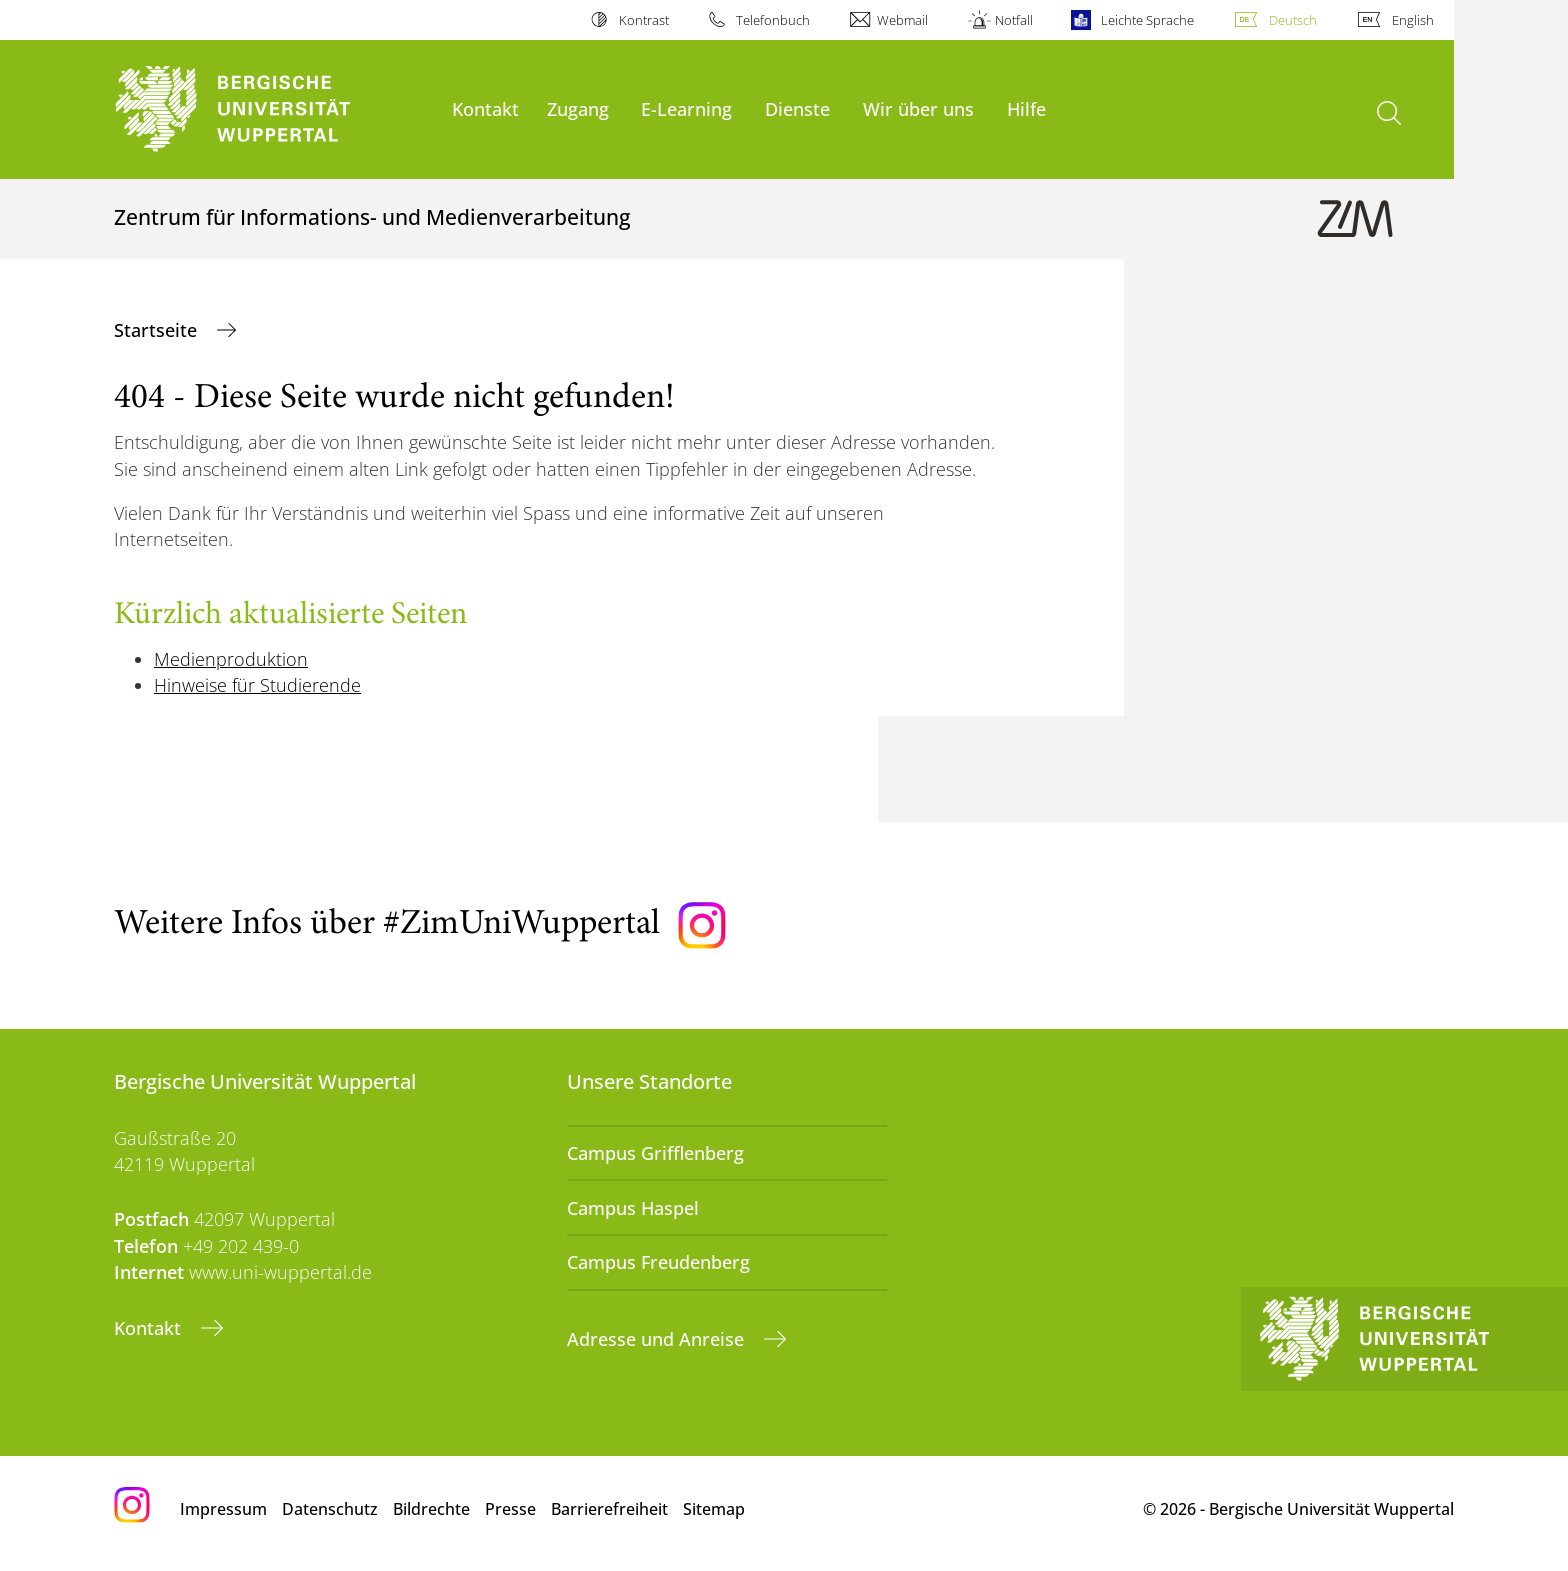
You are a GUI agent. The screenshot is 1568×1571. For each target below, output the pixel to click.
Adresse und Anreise (658, 1339)
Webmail (902, 20)
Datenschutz (330, 1509)
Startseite (158, 330)
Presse (510, 1509)
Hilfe (1026, 108)
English (1413, 20)
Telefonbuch (773, 20)
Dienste (797, 108)
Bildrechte (431, 1509)
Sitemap (714, 1509)
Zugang (578, 108)
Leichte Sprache (1147, 20)
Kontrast (644, 20)
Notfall (1014, 20)
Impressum (223, 1509)
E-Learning (686, 108)
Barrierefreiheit (609, 1509)
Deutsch (1293, 20)
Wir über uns (918, 108)
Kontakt (485, 108)
